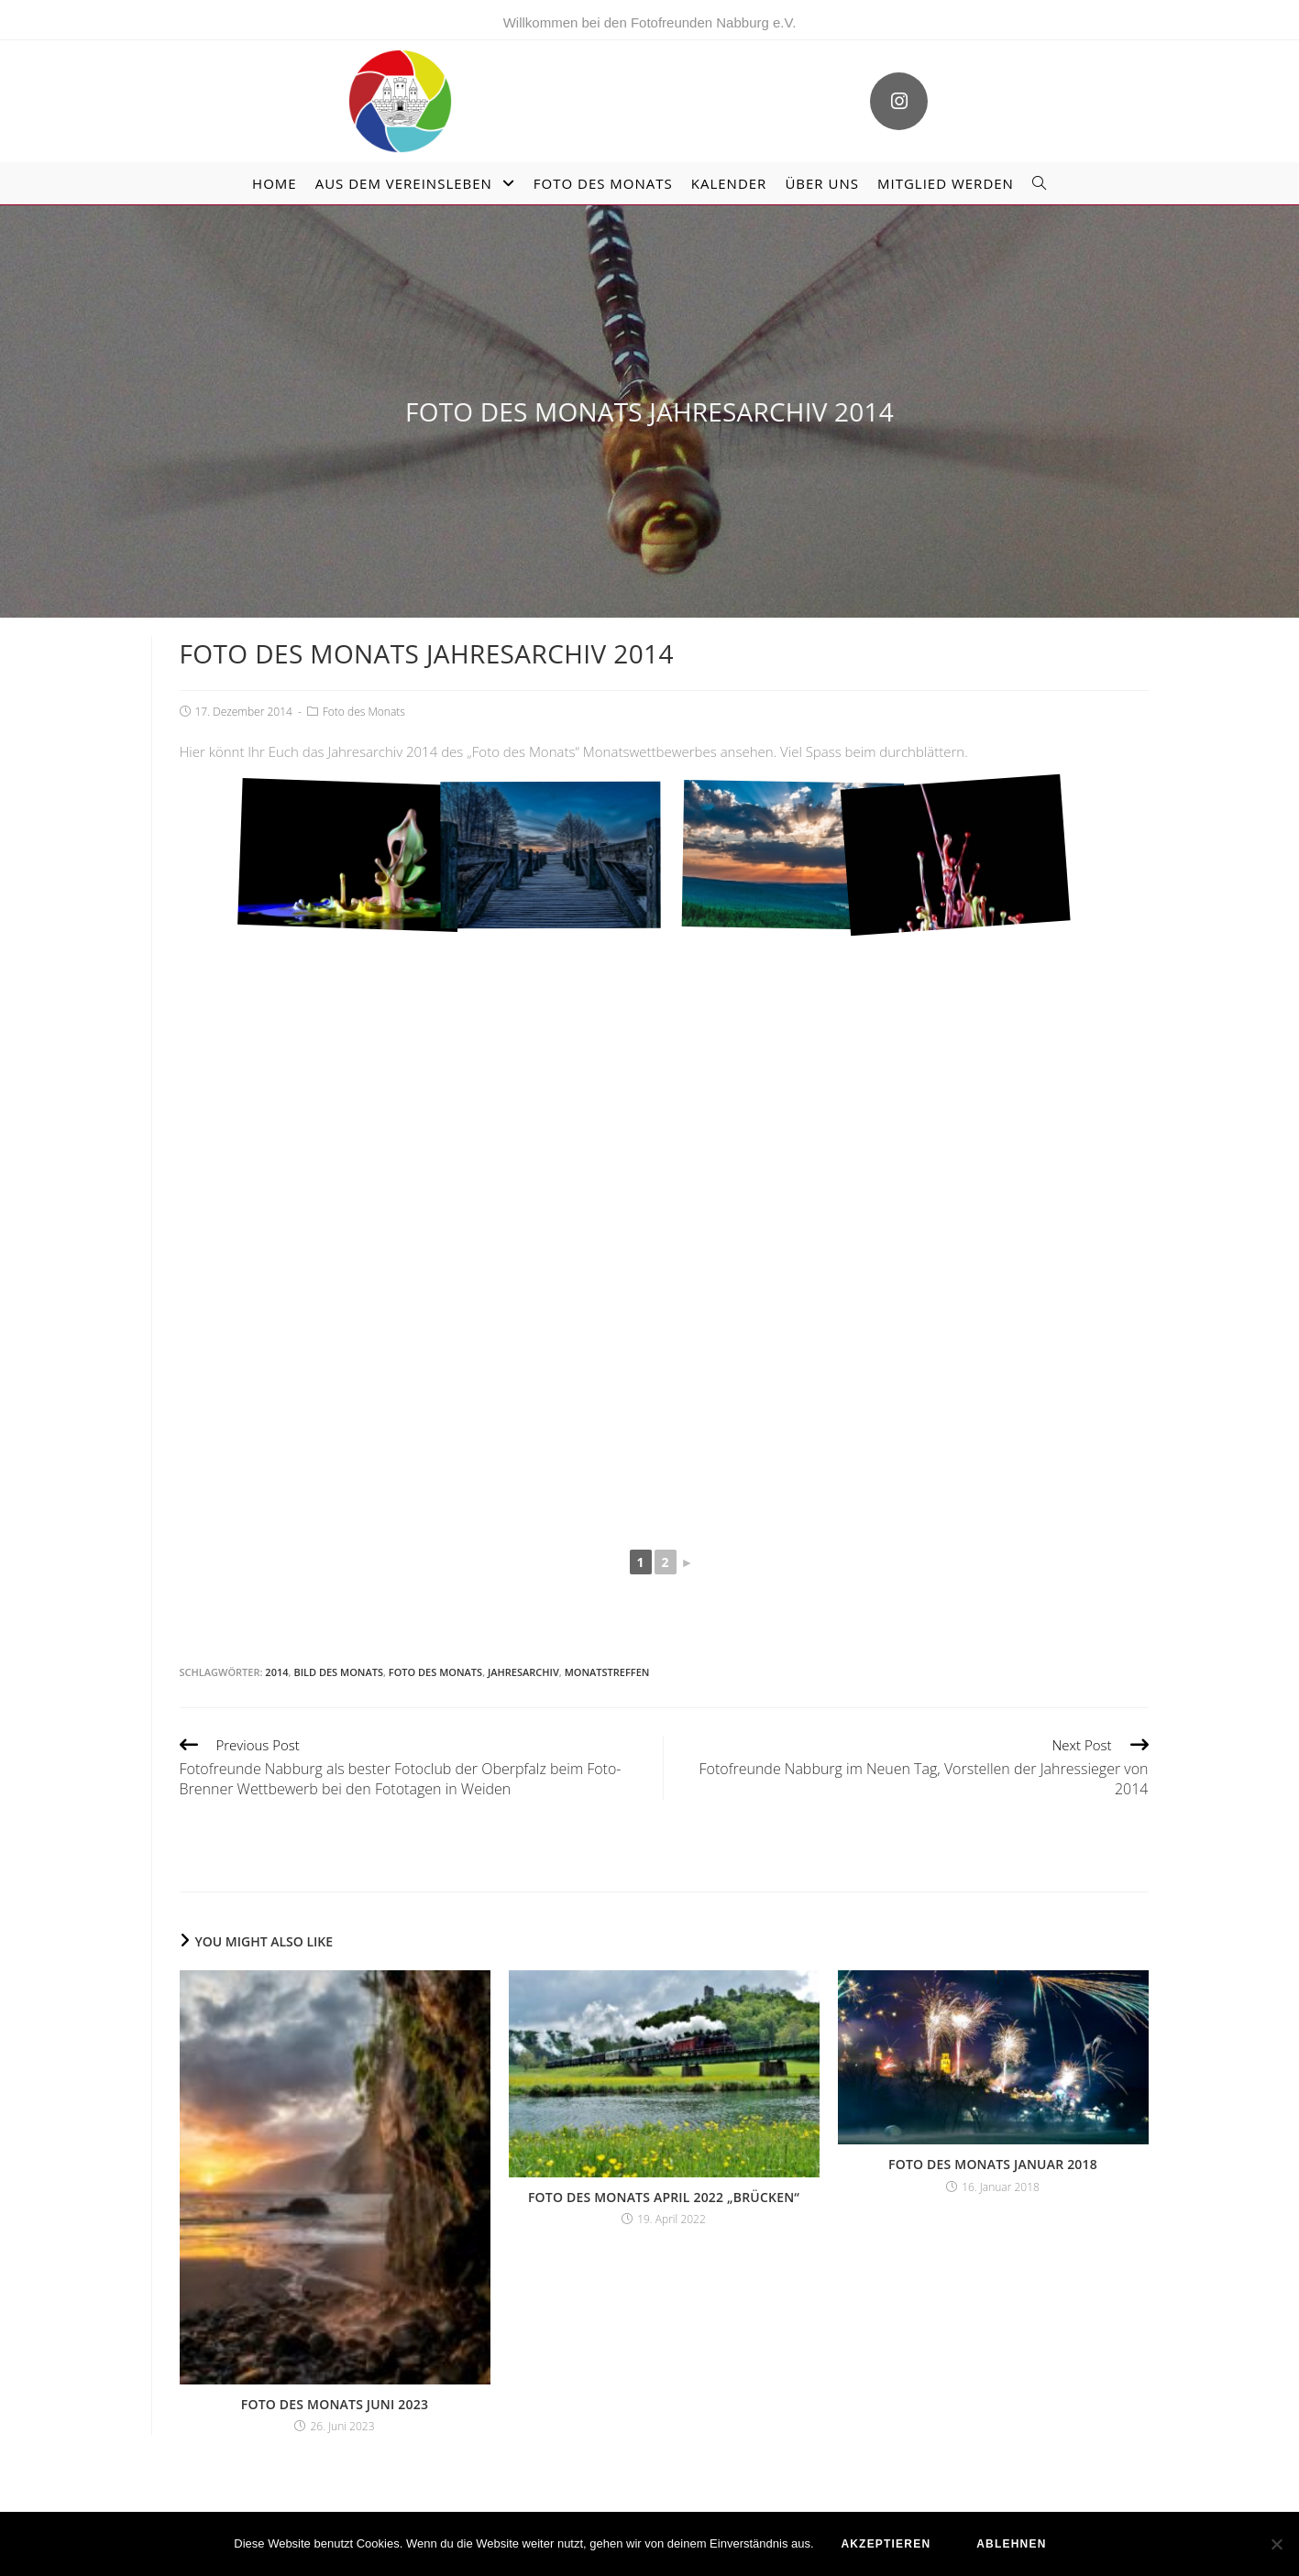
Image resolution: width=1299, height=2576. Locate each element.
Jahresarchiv (523, 1672)
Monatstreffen (607, 1672)
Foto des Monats (364, 710)
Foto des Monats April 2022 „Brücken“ (663, 2196)
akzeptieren (886, 2544)
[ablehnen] (1276, 2544)
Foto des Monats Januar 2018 (992, 2163)
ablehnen (1011, 2544)
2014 (276, 1672)
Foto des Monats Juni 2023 (334, 2403)
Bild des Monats (338, 1672)
